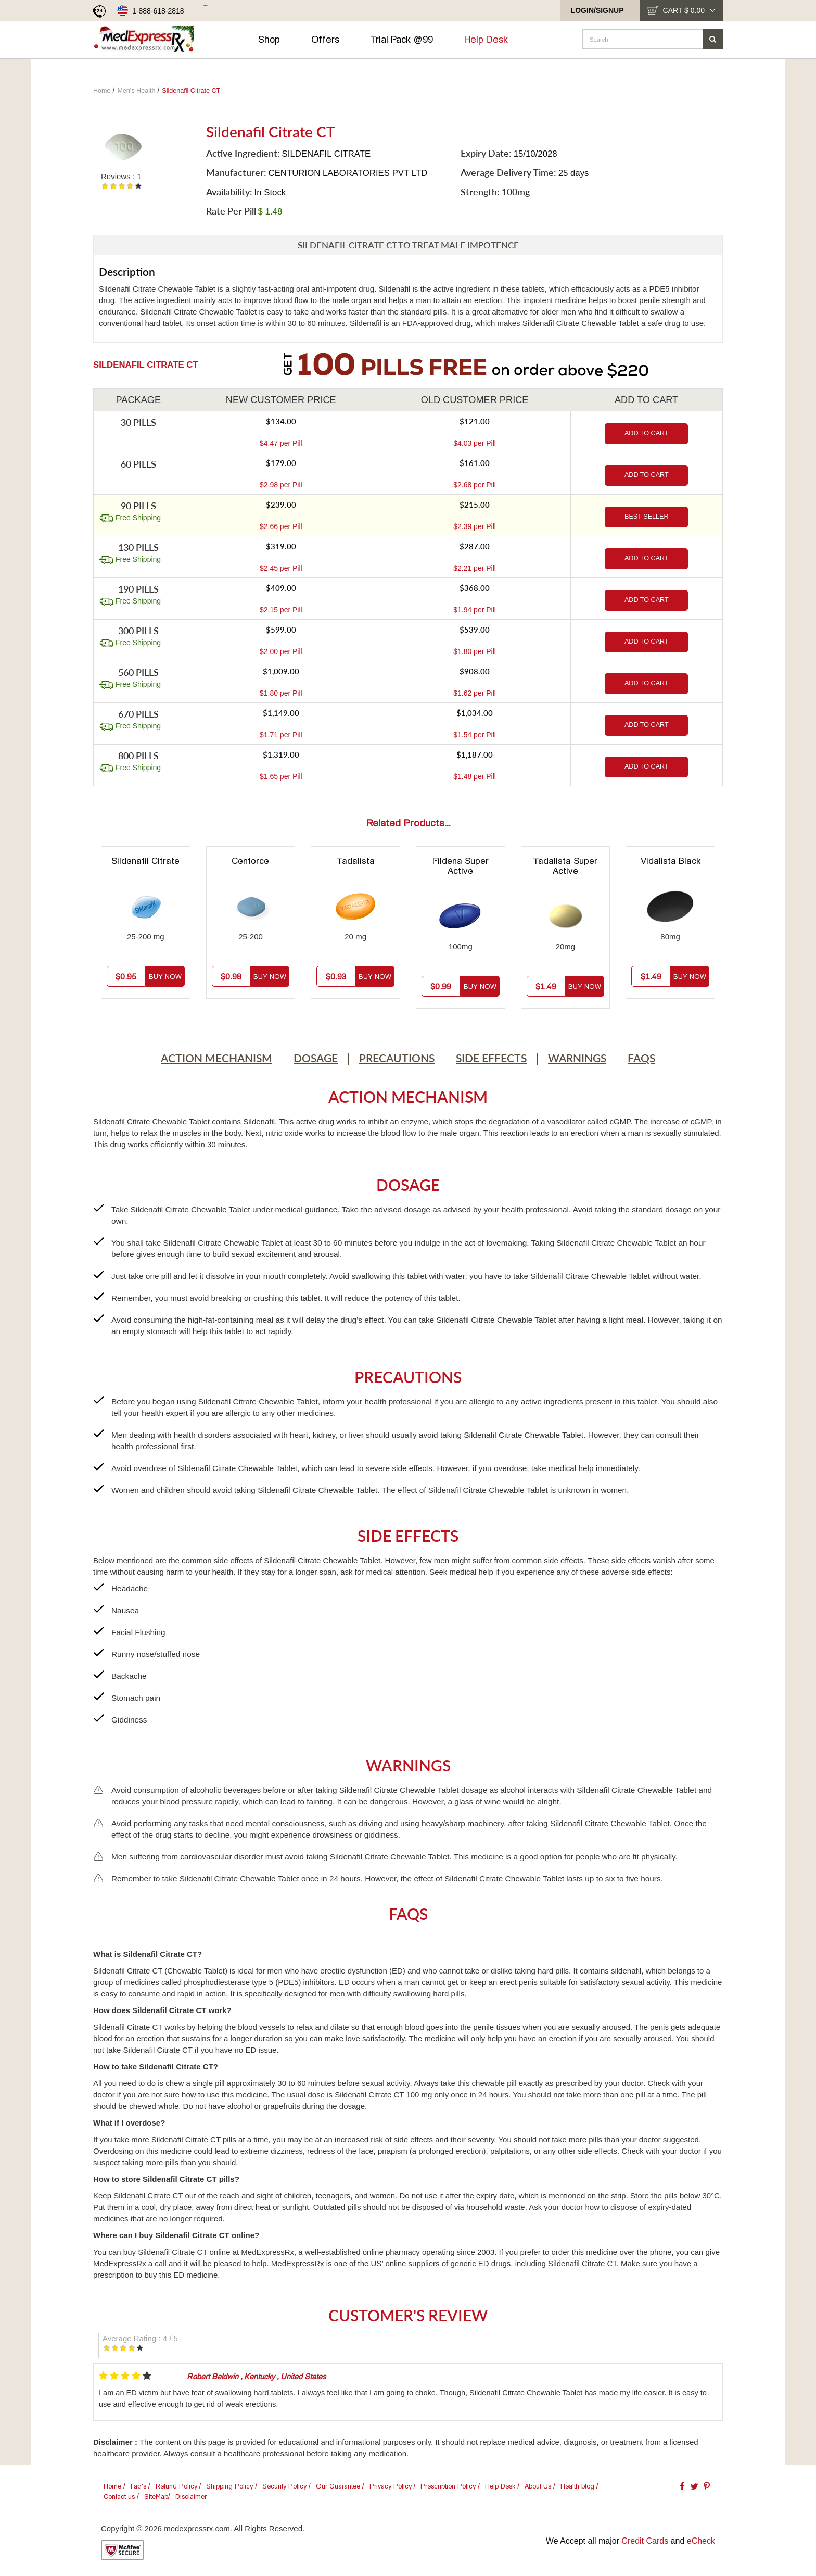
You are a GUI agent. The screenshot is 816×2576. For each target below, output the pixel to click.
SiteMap (156, 2496)
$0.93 (336, 976)
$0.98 (231, 976)
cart (689, 10)
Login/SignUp (597, 10)
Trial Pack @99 (407, 39)
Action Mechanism (216, 1057)
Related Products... (408, 823)
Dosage (316, 1057)
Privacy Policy (390, 2486)
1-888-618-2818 (158, 11)
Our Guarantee (338, 2486)
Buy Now (165, 977)
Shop (274, 39)
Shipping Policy (229, 2486)
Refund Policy (176, 2486)
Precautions (397, 1057)
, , (256, 2376)
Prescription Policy (448, 2486)
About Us (538, 2486)
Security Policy (284, 2486)
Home (112, 2486)
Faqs (641, 1057)
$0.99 (440, 986)
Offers (330, 39)
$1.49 (546, 986)
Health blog (577, 2486)
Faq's (138, 2486)
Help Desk (491, 39)
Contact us (119, 2496)
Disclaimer (191, 2496)
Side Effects (491, 1057)
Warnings (577, 1057)
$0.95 (126, 976)
